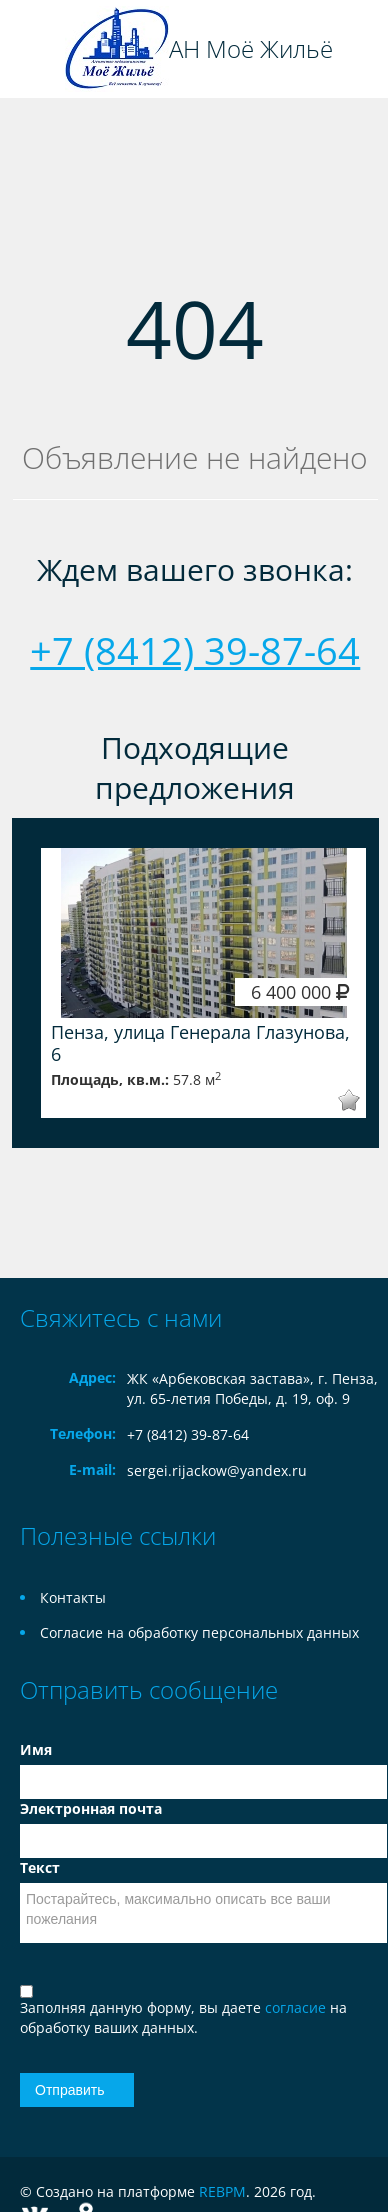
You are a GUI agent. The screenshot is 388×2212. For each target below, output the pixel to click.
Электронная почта (91, 1808)
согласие (297, 2007)
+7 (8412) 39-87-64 (195, 650)
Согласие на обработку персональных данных (199, 1632)
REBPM (222, 2191)
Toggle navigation (37, 49)
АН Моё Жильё (251, 49)
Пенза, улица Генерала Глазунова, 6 (200, 1043)
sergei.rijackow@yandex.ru (217, 1470)
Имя (36, 1749)
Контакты (73, 1597)
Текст (40, 1867)
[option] (203, 983)
